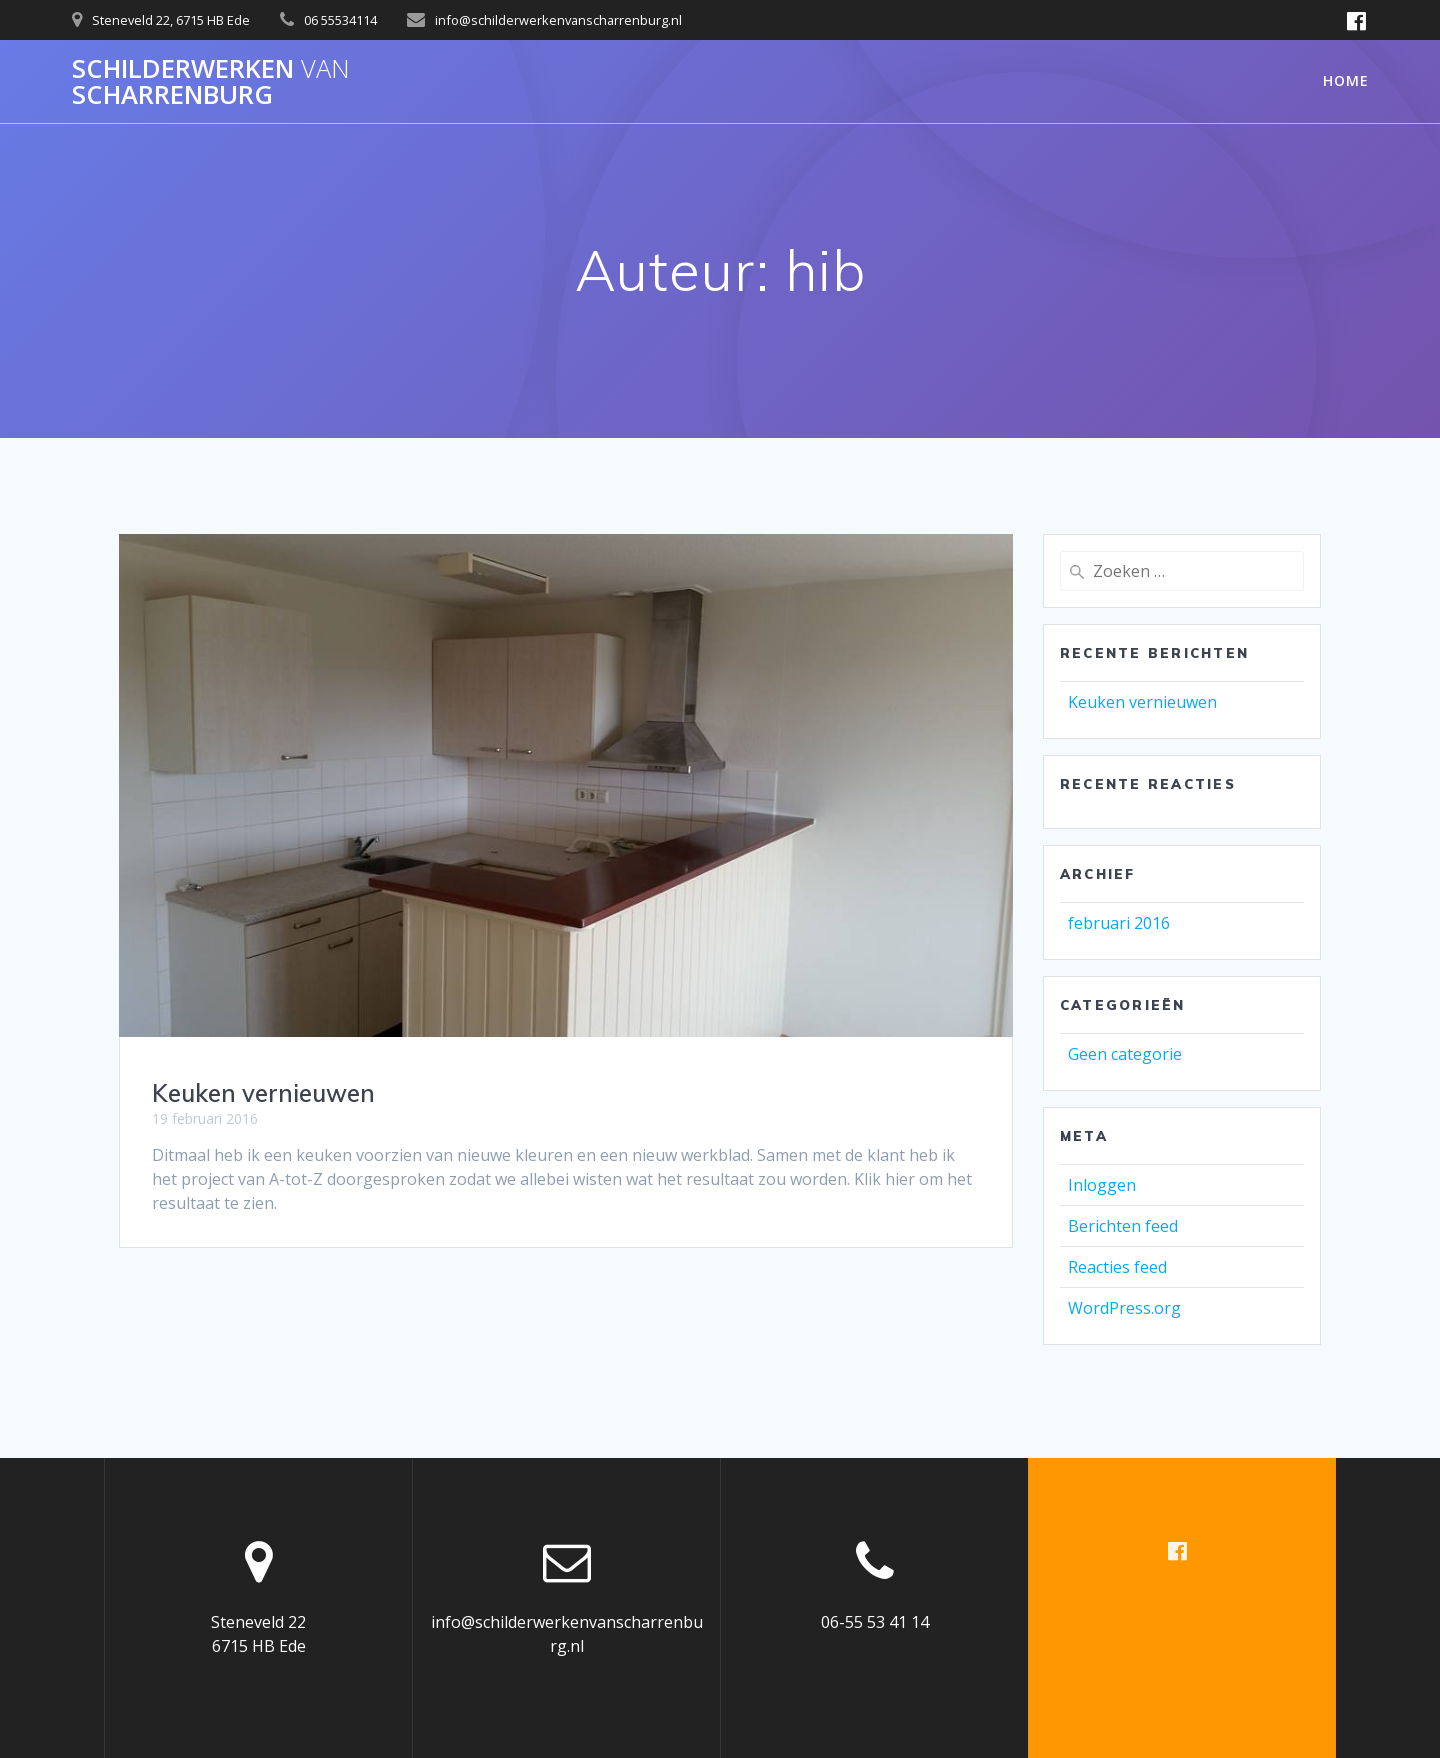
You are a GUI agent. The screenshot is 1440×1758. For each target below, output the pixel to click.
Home (1346, 80)
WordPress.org (1124, 1308)
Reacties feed (1117, 1267)
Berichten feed (1123, 1226)
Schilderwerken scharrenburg (211, 81)
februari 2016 (1119, 923)
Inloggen (1102, 1185)
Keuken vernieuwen (263, 1093)
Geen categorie (1125, 1054)
